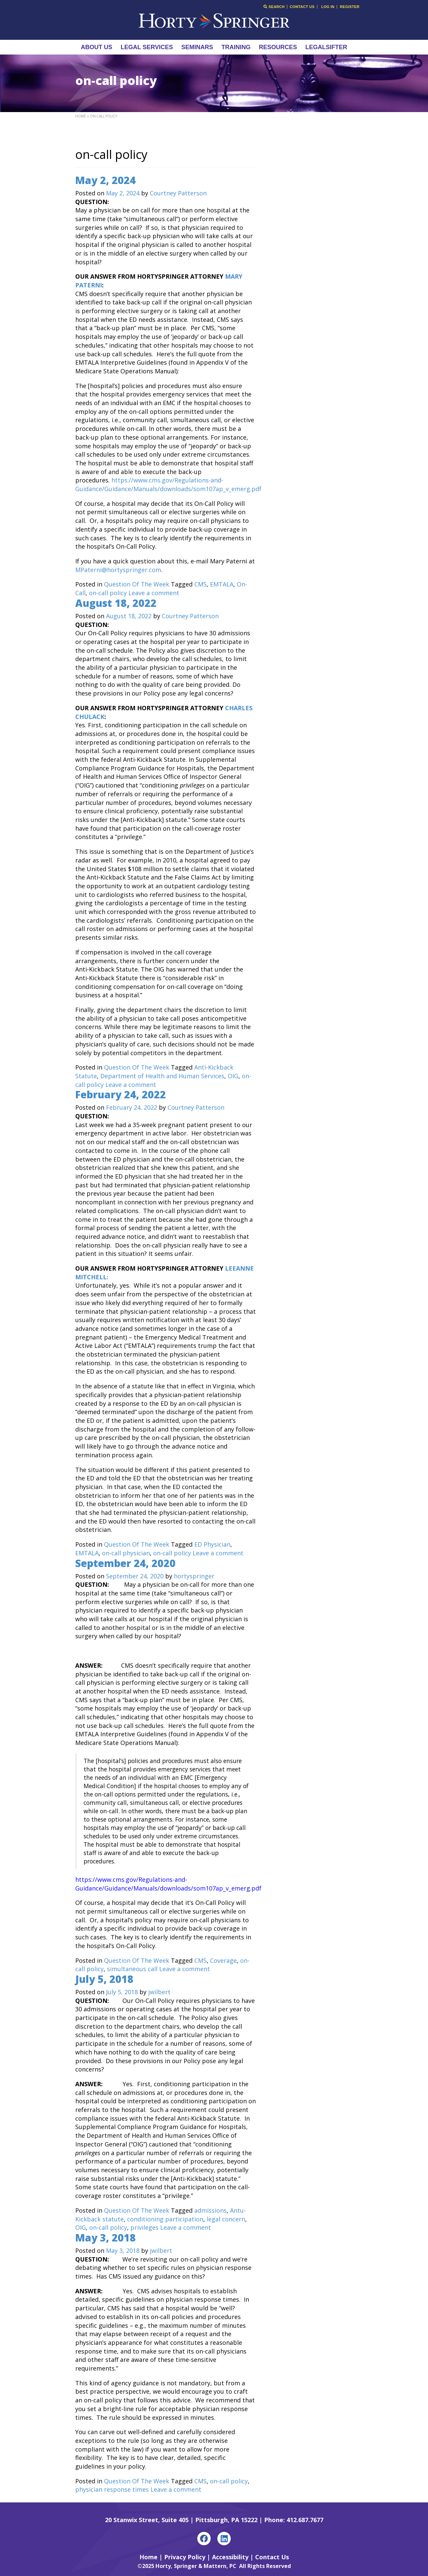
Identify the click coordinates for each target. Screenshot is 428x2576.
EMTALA (221, 584)
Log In (328, 7)
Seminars (197, 47)
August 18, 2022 (115, 603)
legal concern (226, 2219)
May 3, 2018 (105, 2237)
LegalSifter (326, 47)
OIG (233, 1076)
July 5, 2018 (104, 1979)
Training (235, 47)
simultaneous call (132, 1969)
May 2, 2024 (105, 180)
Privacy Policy (184, 2557)
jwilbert (159, 1992)
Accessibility (230, 2557)
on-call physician (126, 1553)
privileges (144, 2227)
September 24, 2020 (125, 1563)
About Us (96, 47)
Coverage (223, 1960)
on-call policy (108, 593)
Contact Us (302, 7)
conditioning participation (165, 2219)
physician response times (112, 2489)
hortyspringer (194, 1576)
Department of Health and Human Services (162, 1076)
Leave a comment (153, 593)
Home (80, 116)
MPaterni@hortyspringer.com (118, 570)
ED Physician (212, 1544)
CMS (200, 584)
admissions (210, 2210)
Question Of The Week (136, 584)
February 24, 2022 (120, 1094)
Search (274, 7)
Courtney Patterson (178, 193)
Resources (278, 47)
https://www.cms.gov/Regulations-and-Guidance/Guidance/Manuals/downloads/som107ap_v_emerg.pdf (168, 484)
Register (349, 7)
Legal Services (147, 47)
